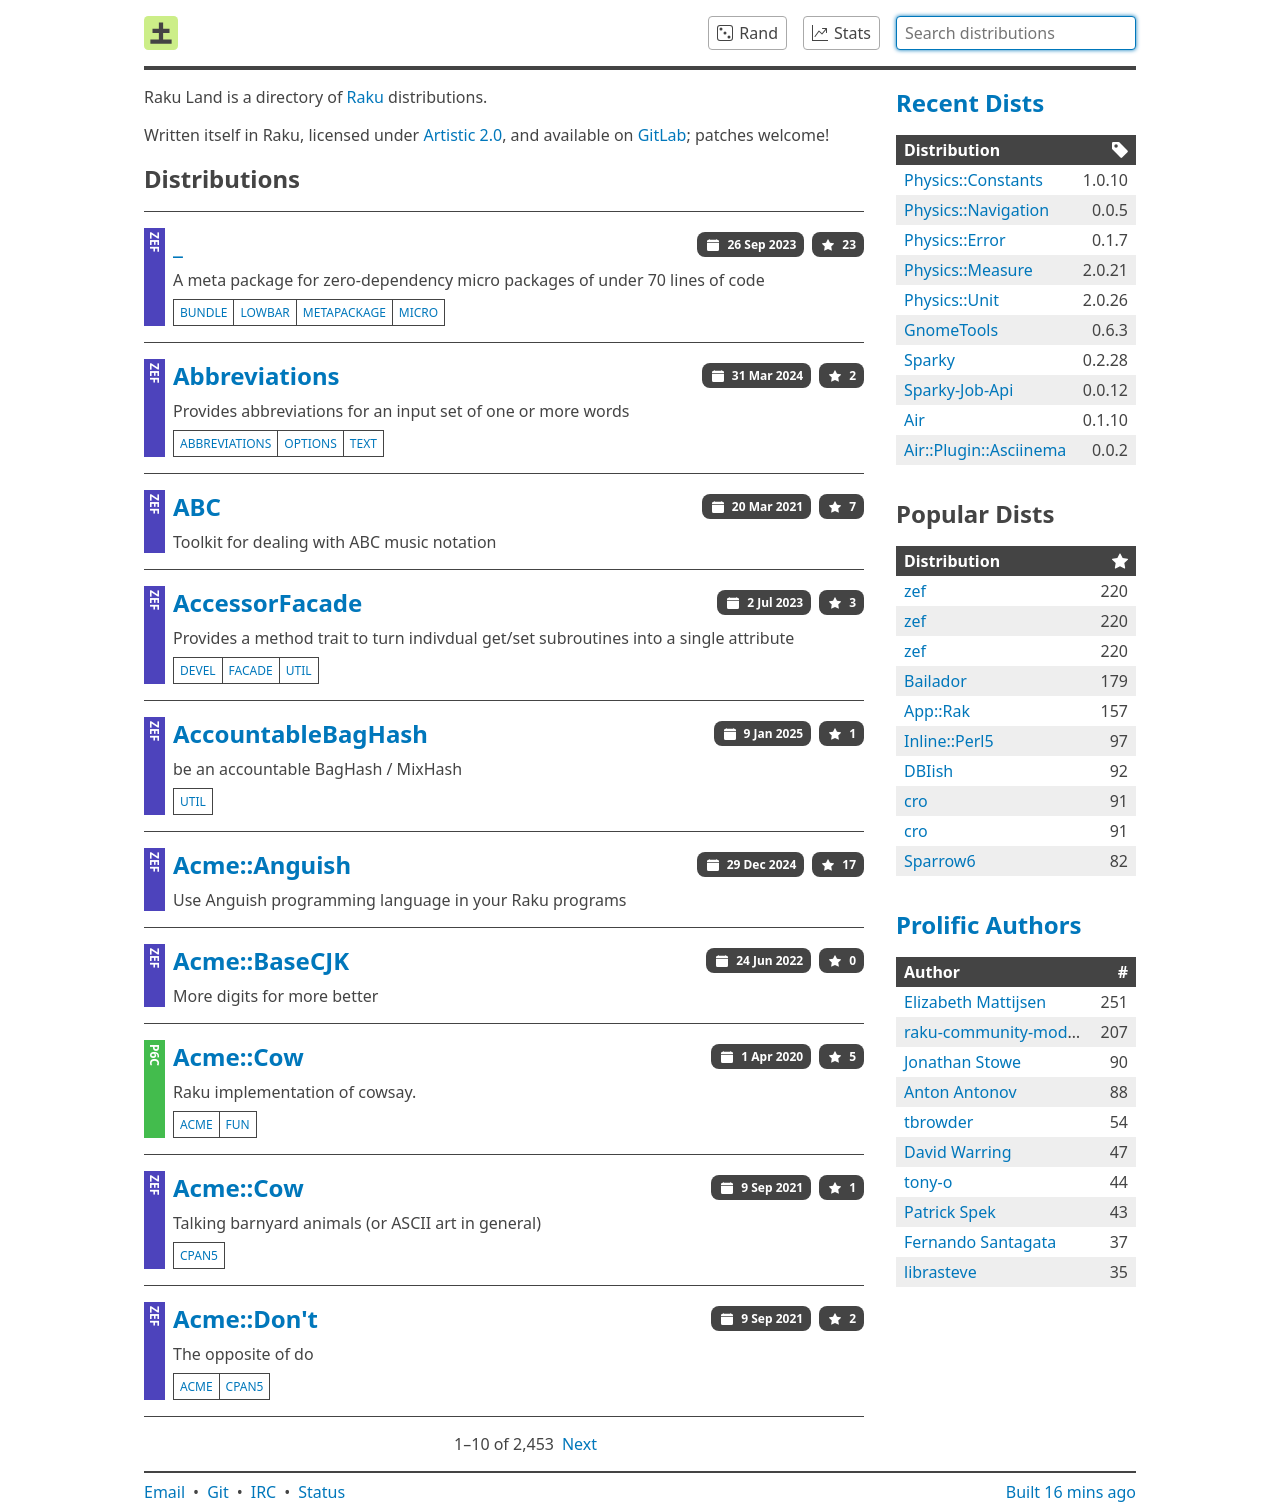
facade (251, 670)
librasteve (940, 1272)
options (310, 443)
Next (579, 1444)
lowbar (264, 312)
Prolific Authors (989, 924)
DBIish (928, 771)
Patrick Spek (950, 1212)
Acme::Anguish (262, 864)
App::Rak (937, 711)
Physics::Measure (968, 270)
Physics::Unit (951, 300)
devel (198, 670)
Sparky (929, 360)
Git (218, 1492)
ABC (197, 506)
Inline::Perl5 (949, 741)
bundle (203, 312)
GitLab (662, 135)
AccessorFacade (267, 602)
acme (196, 1124)
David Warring (958, 1152)
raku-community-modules (1001, 1032)
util (299, 670)
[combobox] (1016, 33)
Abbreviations (256, 375)
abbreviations (225, 443)
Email (164, 1492)
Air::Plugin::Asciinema (985, 450)
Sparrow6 (940, 861)
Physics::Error (955, 240)
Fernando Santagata (980, 1242)
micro (418, 312)
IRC (264, 1492)
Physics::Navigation (976, 210)
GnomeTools (951, 330)
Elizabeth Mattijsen (975, 1002)
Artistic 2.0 (462, 135)
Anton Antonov (960, 1092)
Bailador (935, 681)
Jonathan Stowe (962, 1062)
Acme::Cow (238, 1056)
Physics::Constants (973, 180)
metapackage (344, 312)
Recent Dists (970, 102)
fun (238, 1124)
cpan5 (199, 1255)
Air (914, 420)
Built (1071, 1492)
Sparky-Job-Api (958, 390)
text (363, 443)
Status (321, 1492)
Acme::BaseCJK (261, 960)
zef (915, 591)
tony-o (928, 1182)
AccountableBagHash (300, 733)
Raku (365, 97)
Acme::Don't (245, 1318)
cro (916, 801)
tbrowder (938, 1122)
